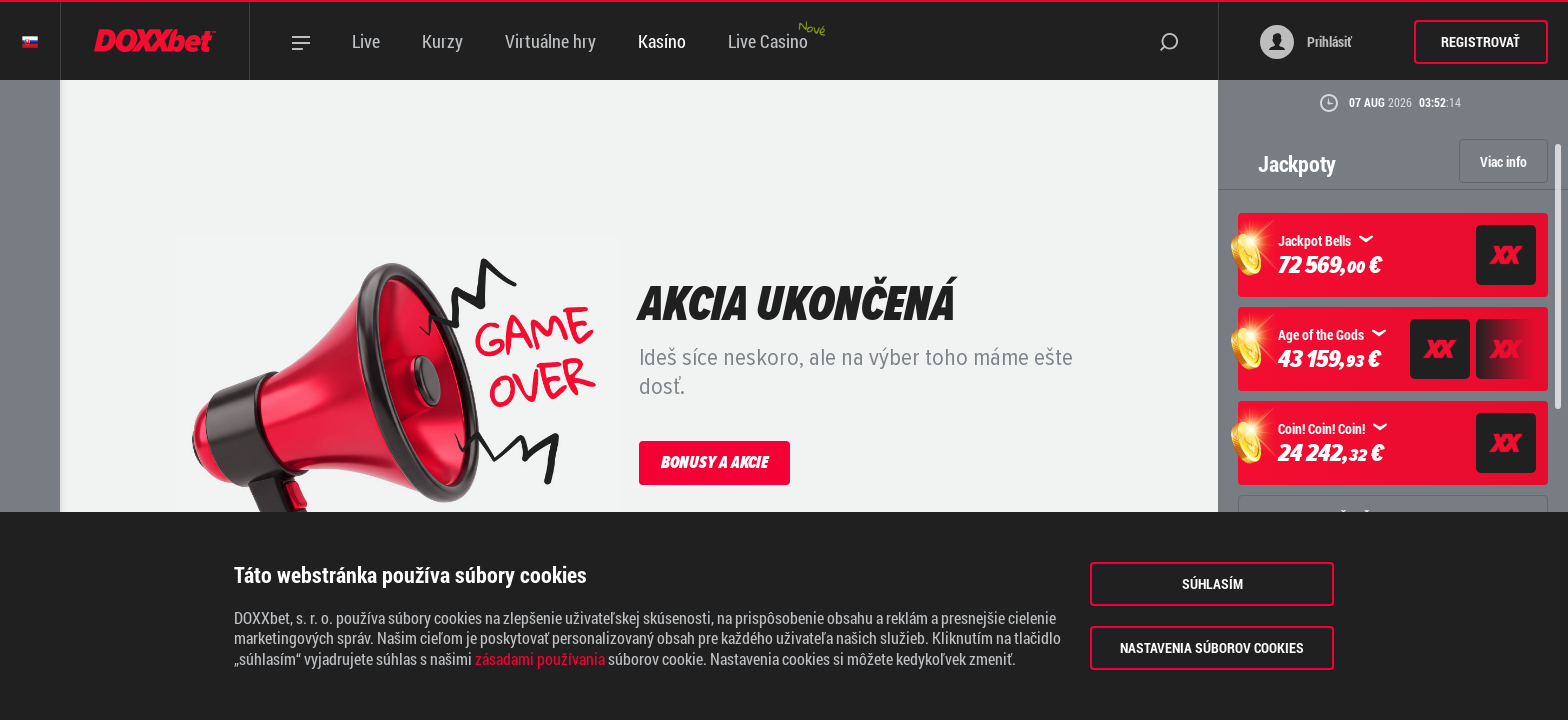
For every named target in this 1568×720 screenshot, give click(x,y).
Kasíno (662, 41)
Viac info (1503, 161)
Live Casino (768, 41)
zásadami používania (540, 659)
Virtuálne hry (550, 41)
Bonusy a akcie (714, 462)
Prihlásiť (1306, 42)
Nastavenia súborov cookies (1212, 647)
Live (366, 41)
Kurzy (442, 41)
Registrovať (1480, 41)
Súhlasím (1212, 583)
